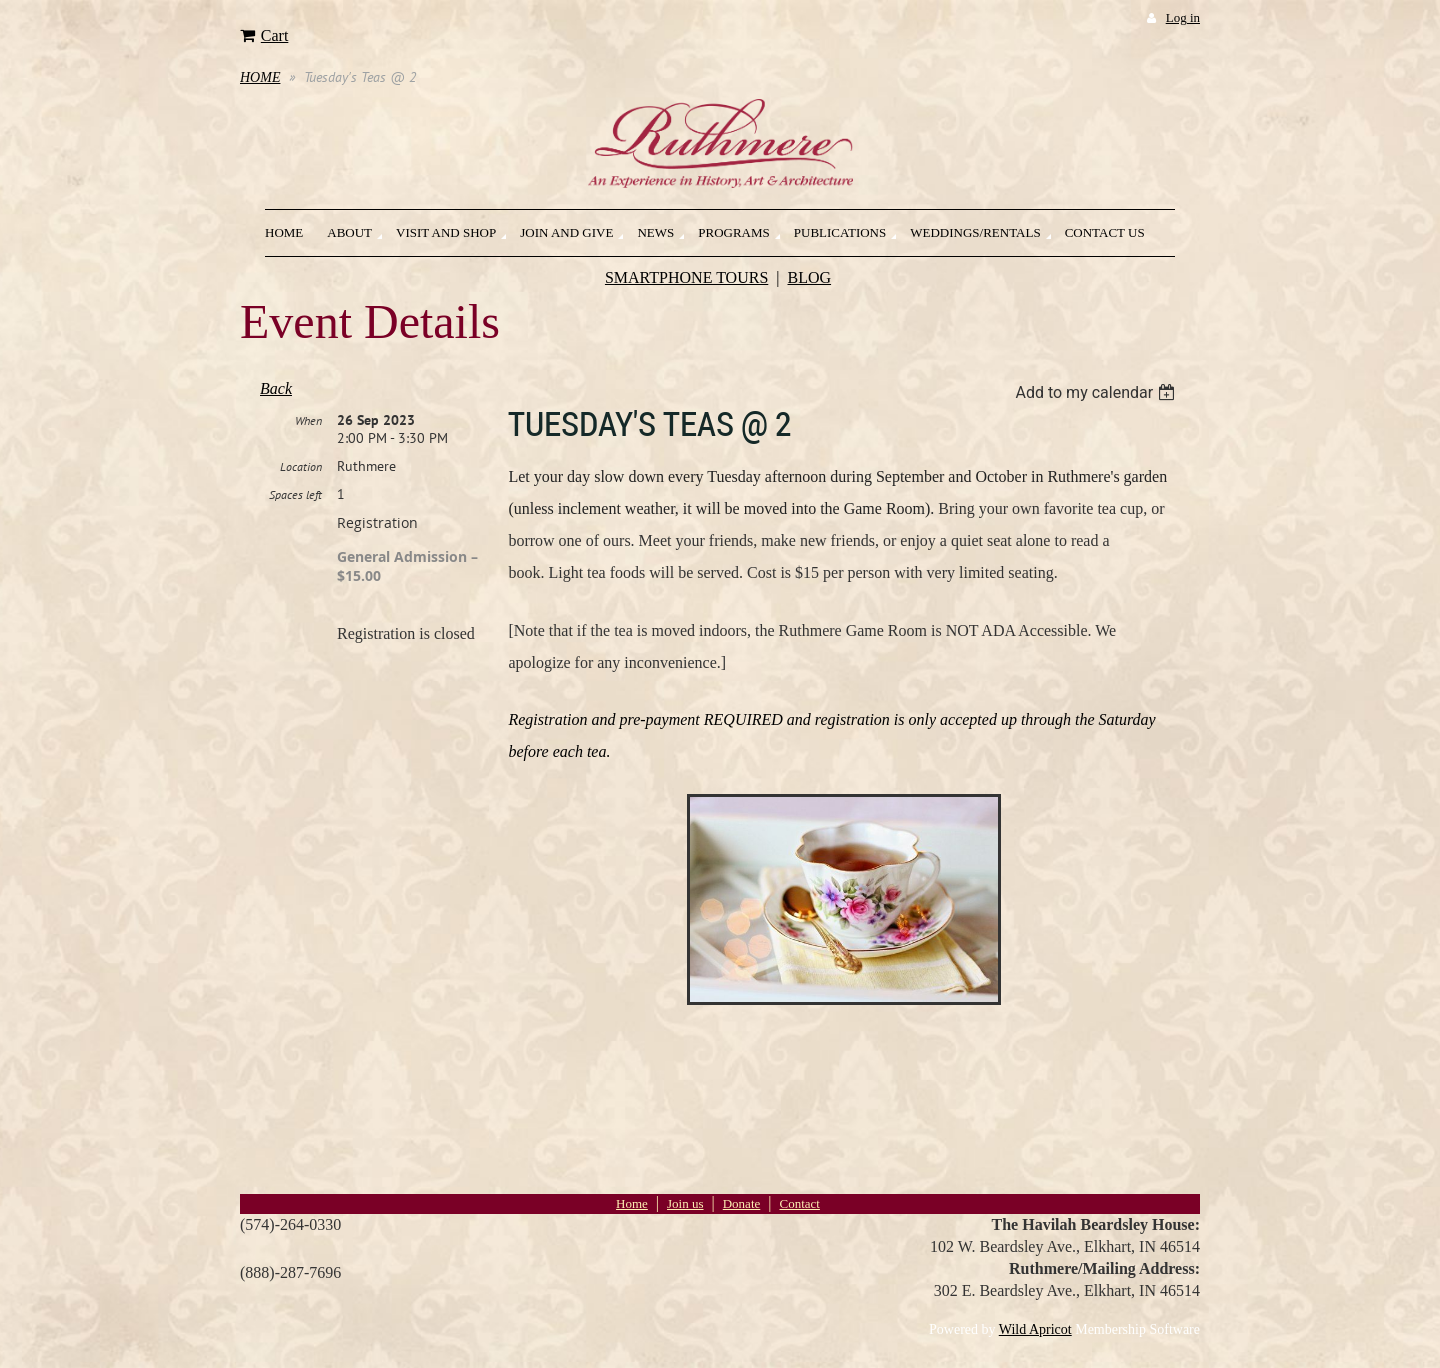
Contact (799, 1203)
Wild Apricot (1035, 1329)
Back (276, 388)
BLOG (810, 277)
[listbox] (1097, 392)
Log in (1183, 17)
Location (301, 466)
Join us (685, 1203)
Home (632, 1203)
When (308, 420)
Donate (742, 1203)
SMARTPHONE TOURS (686, 277)
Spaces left (295, 494)
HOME (260, 77)
